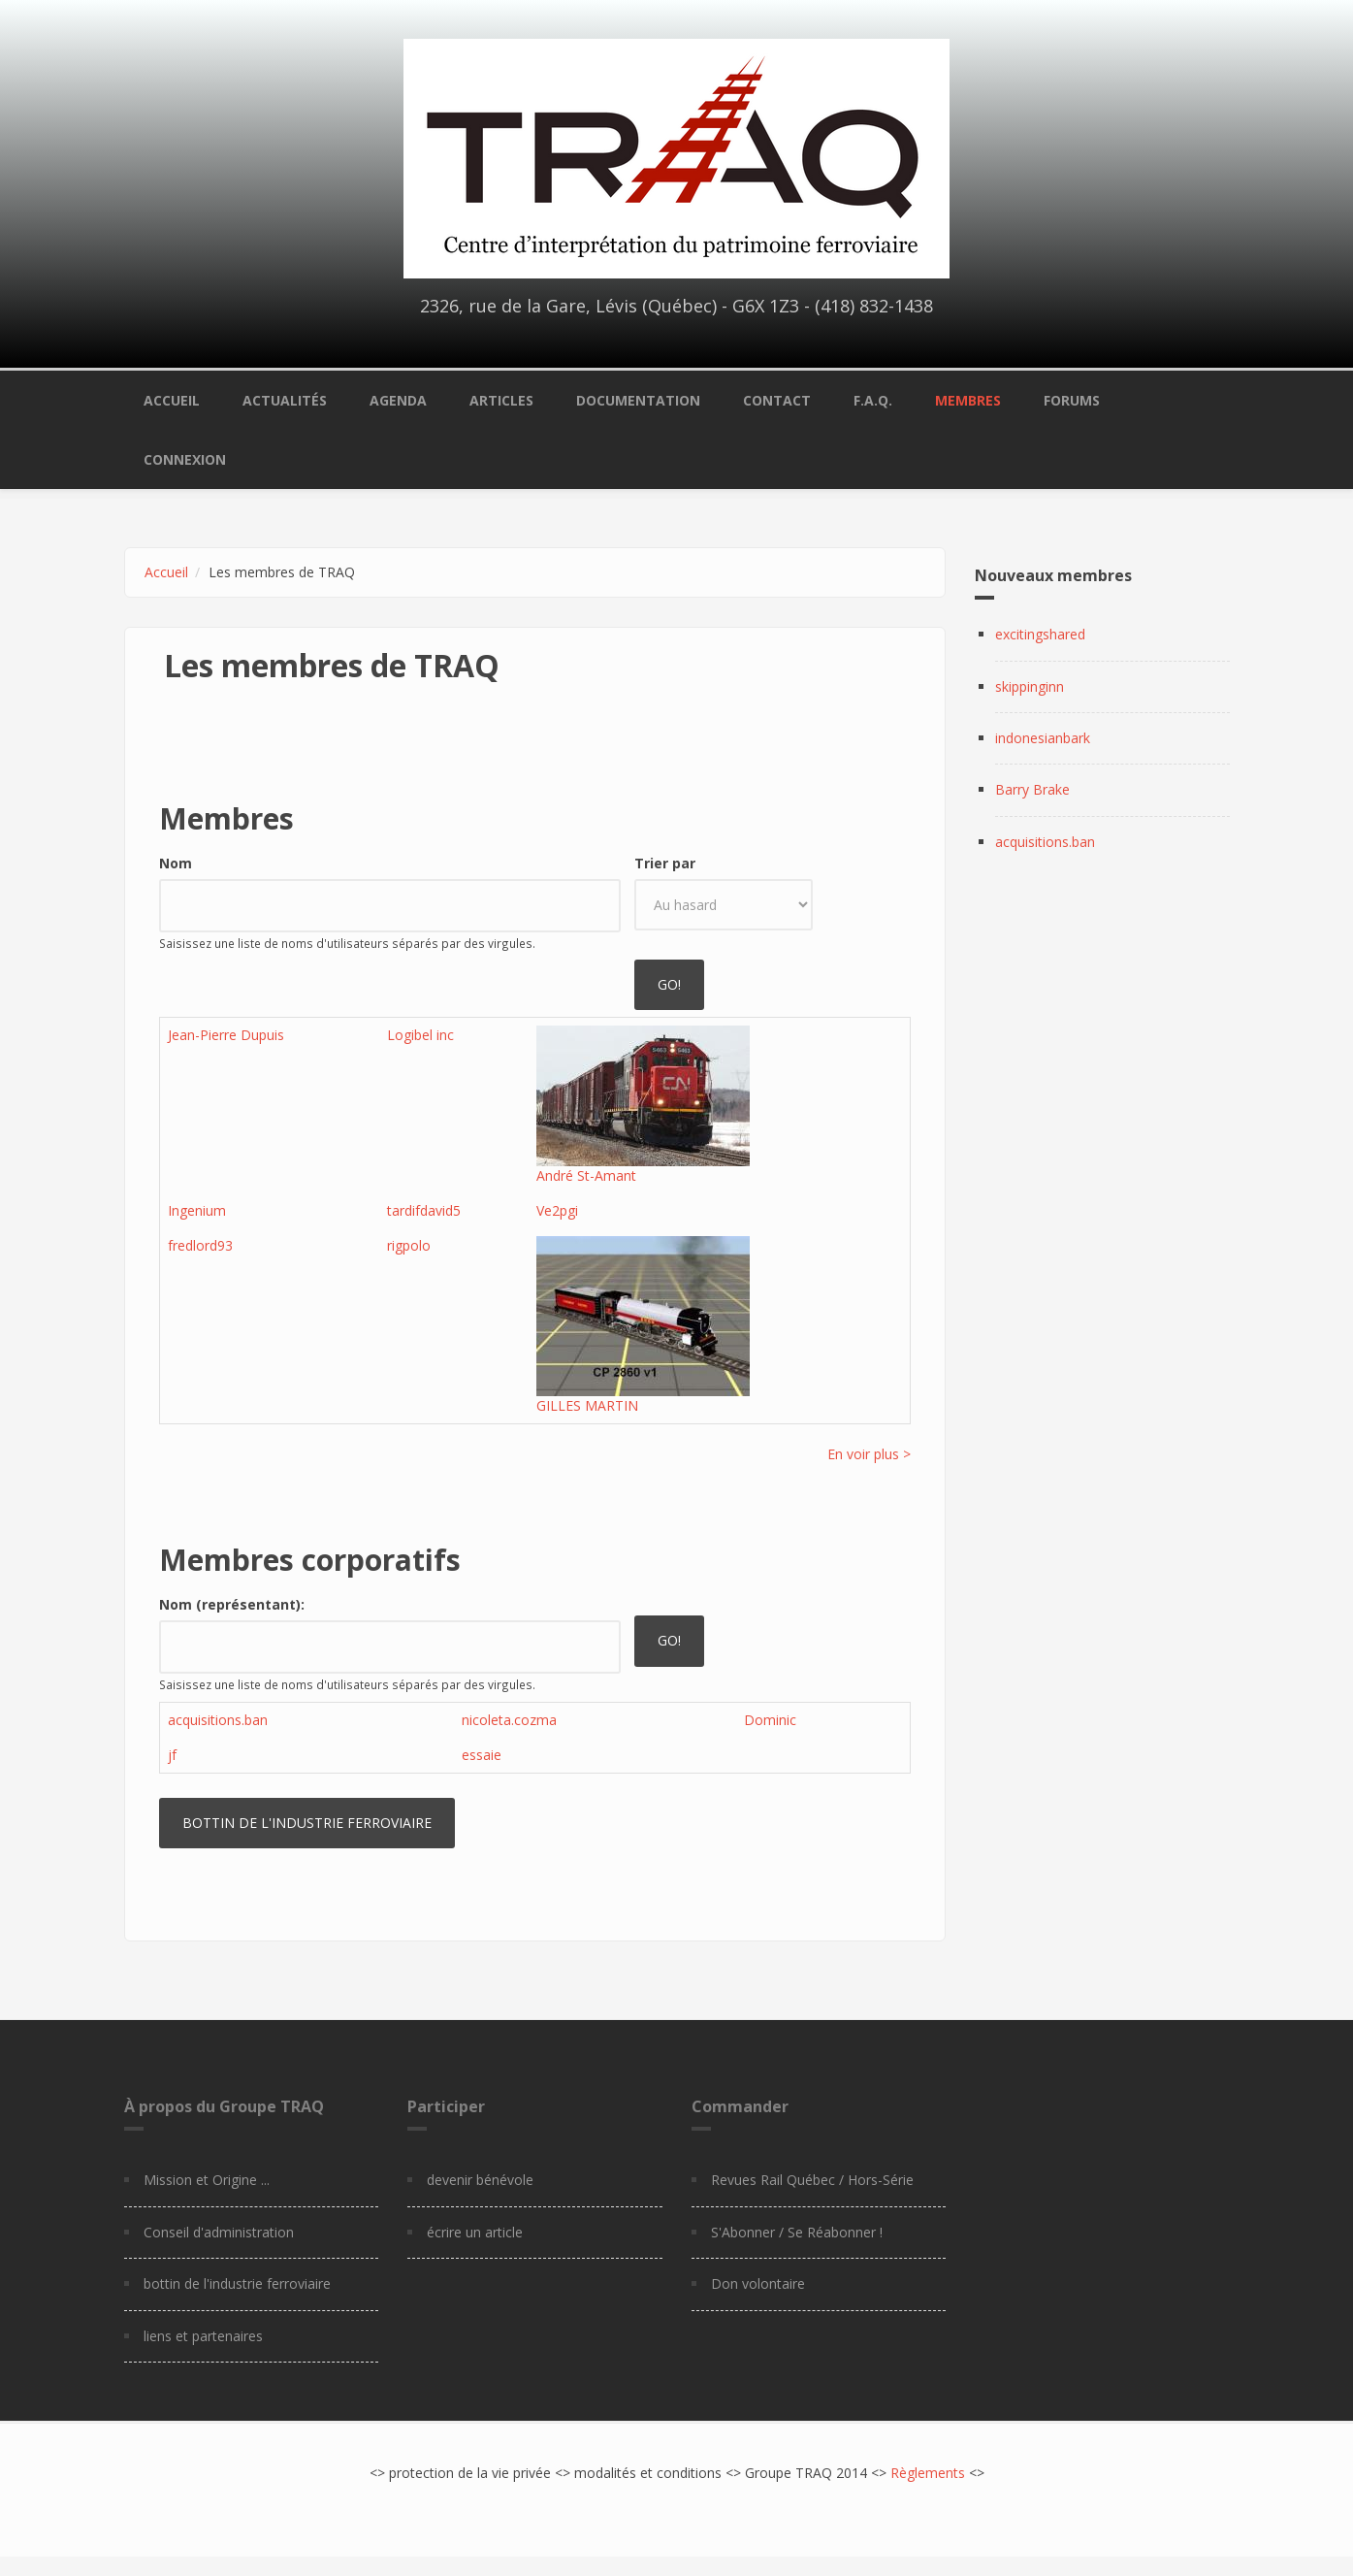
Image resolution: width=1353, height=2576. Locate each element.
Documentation (638, 400)
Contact (777, 400)
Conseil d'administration (219, 2232)
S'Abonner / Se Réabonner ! (797, 2232)
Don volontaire (758, 2283)
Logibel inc (420, 1035)
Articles (501, 400)
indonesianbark (1042, 738)
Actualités (284, 400)
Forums (1072, 400)
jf (172, 1754)
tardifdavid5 (424, 1210)
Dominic (770, 1720)
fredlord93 (200, 1245)
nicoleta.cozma (509, 1720)
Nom (175, 863)
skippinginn (1029, 686)
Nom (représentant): (232, 1604)
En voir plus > (869, 1454)
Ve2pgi (557, 1210)
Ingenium (197, 1210)
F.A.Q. (873, 400)
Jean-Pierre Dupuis (226, 1035)
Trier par (664, 863)
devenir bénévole (480, 2179)
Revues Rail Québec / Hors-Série (812, 2179)
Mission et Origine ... (207, 2179)
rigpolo (409, 1245)
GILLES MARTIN (587, 1405)
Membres (968, 400)
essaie (481, 1754)
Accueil (172, 400)
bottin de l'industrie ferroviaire (237, 2283)
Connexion (185, 459)
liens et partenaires (203, 2336)
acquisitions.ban (218, 1720)
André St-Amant (586, 1175)
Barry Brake (1032, 789)
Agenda (398, 400)
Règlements (927, 2472)
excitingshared (1040, 634)
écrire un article (475, 2232)
